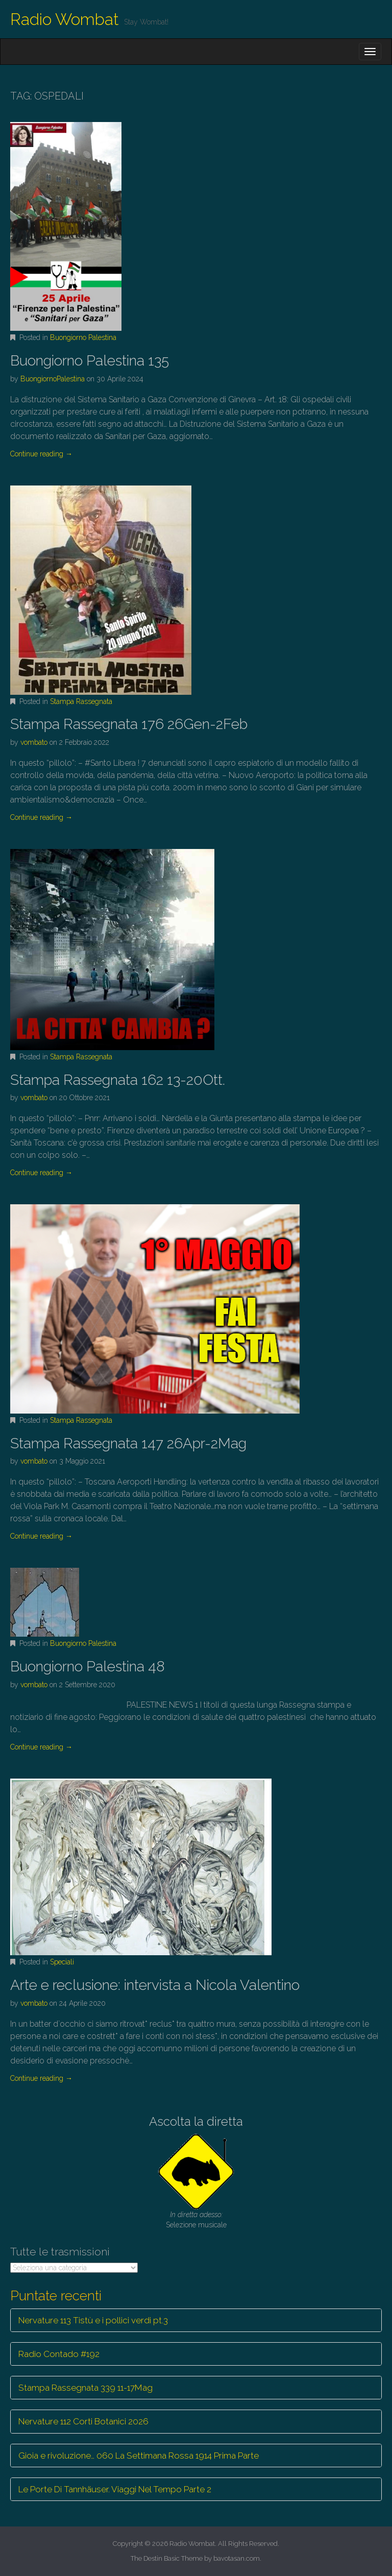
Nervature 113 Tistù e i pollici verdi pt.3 (93, 2320)
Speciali (62, 1962)
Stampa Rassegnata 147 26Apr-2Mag (128, 1443)
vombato (33, 742)
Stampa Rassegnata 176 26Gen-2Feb (129, 724)
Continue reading (41, 454)
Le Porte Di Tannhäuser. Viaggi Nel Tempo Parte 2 (114, 2489)
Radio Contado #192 (59, 2354)
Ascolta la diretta (196, 2121)
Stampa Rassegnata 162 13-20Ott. (117, 1080)
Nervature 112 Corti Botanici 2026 (83, 2421)
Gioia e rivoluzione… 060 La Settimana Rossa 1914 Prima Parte (138, 2455)
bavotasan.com (236, 2558)
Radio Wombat (64, 19)
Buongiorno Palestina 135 (89, 360)
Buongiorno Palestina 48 (87, 1666)
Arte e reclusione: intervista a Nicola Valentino (155, 1985)
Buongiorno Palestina (83, 337)
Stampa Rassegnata (81, 701)
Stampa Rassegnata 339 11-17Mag (85, 2388)
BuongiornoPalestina (52, 379)
